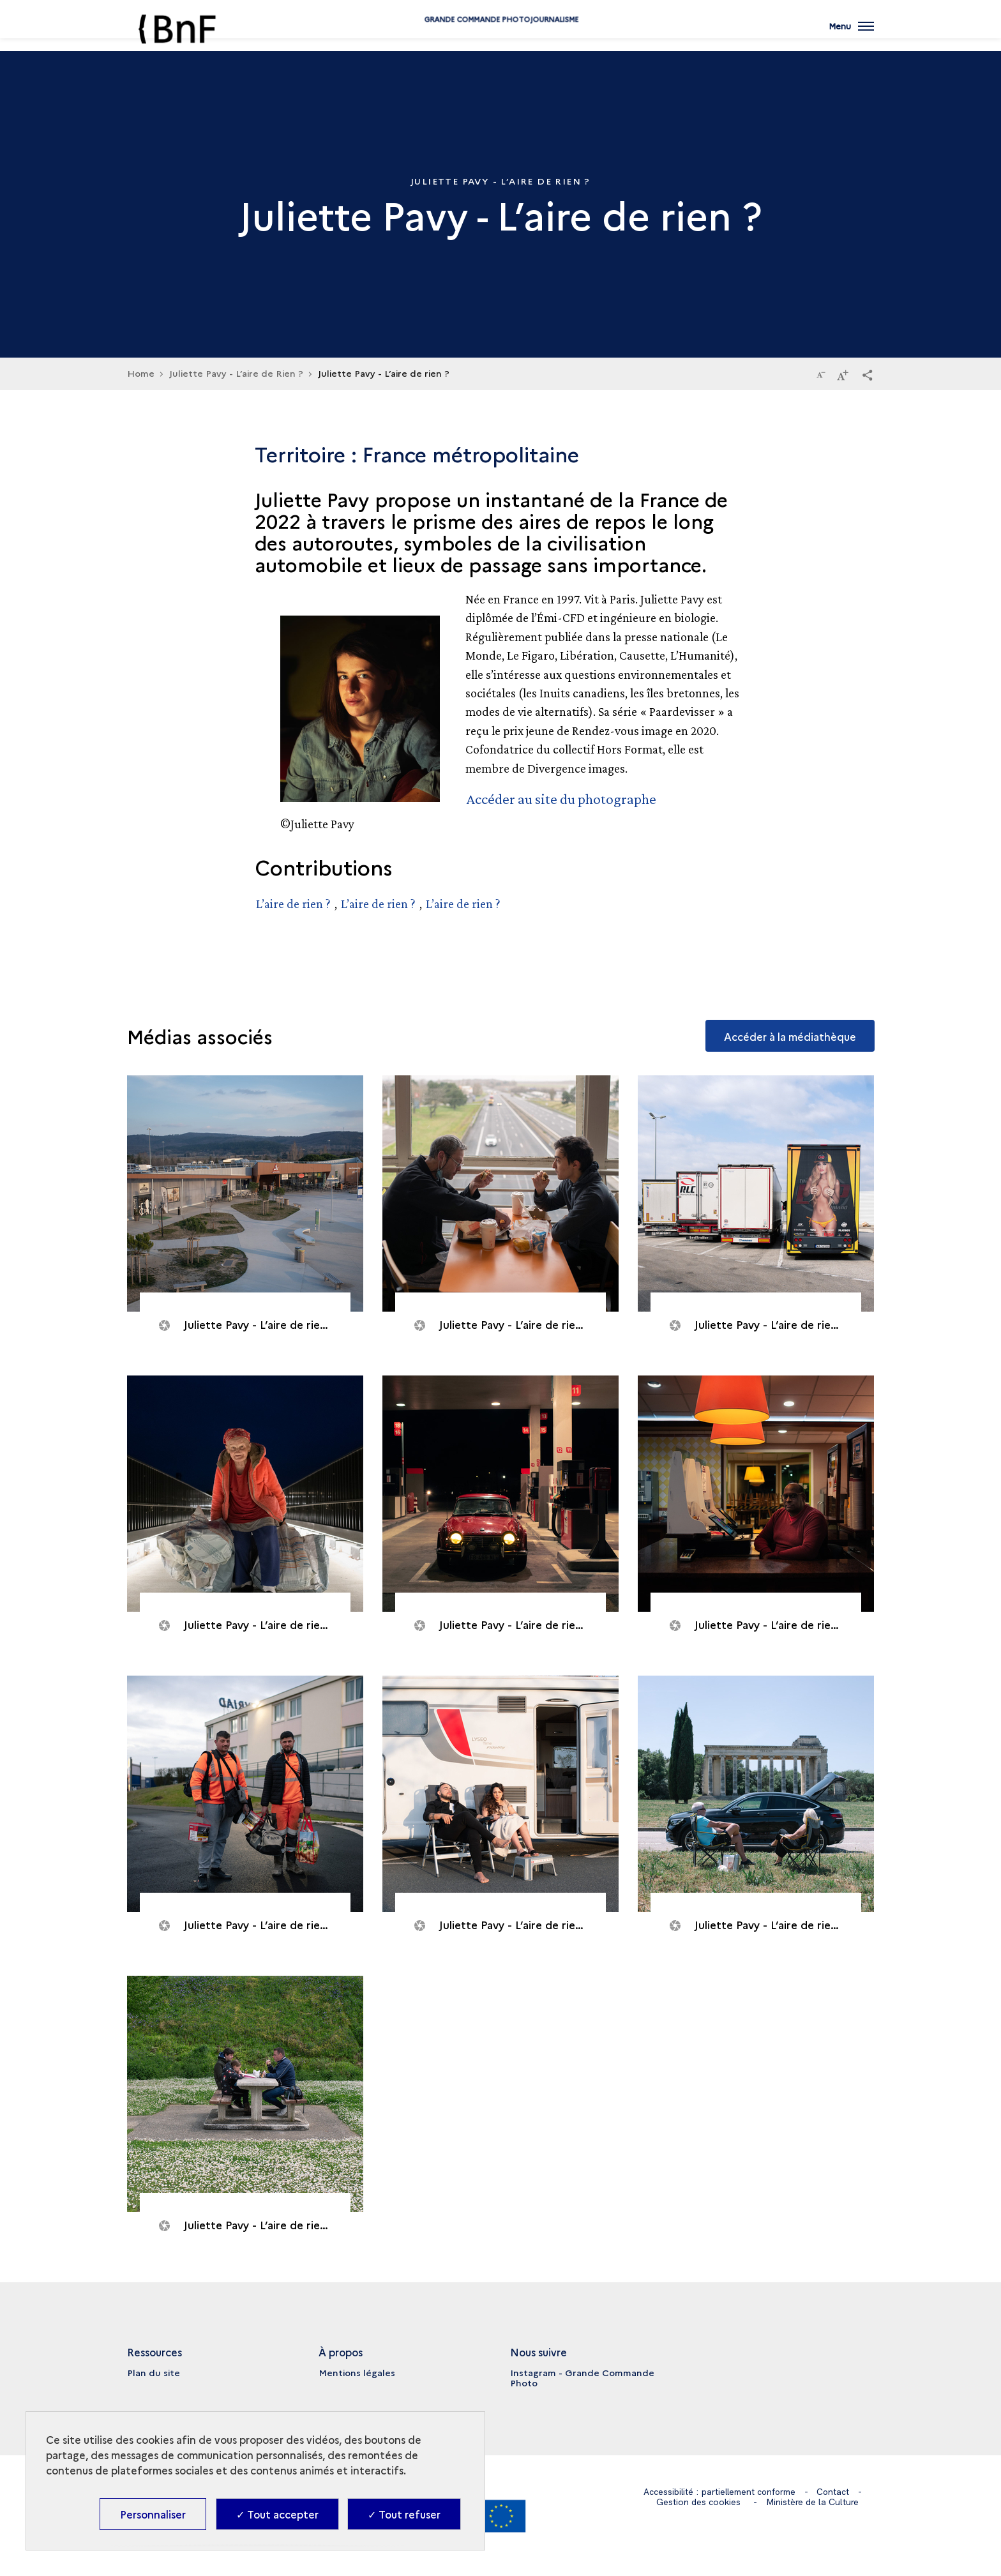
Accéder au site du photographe (563, 798)
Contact (834, 2491)
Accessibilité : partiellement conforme (719, 2491)
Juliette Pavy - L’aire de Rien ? (236, 373)
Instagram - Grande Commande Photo (582, 2376)
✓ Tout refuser (404, 2514)
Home (140, 373)
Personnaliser (153, 2514)
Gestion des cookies (698, 2501)
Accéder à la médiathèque (789, 1034)
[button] (867, 374)
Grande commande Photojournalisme (500, 40)
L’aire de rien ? (293, 903)
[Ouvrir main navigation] (851, 35)
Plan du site (153, 2371)
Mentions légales (357, 2371)
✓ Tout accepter (277, 2514)
